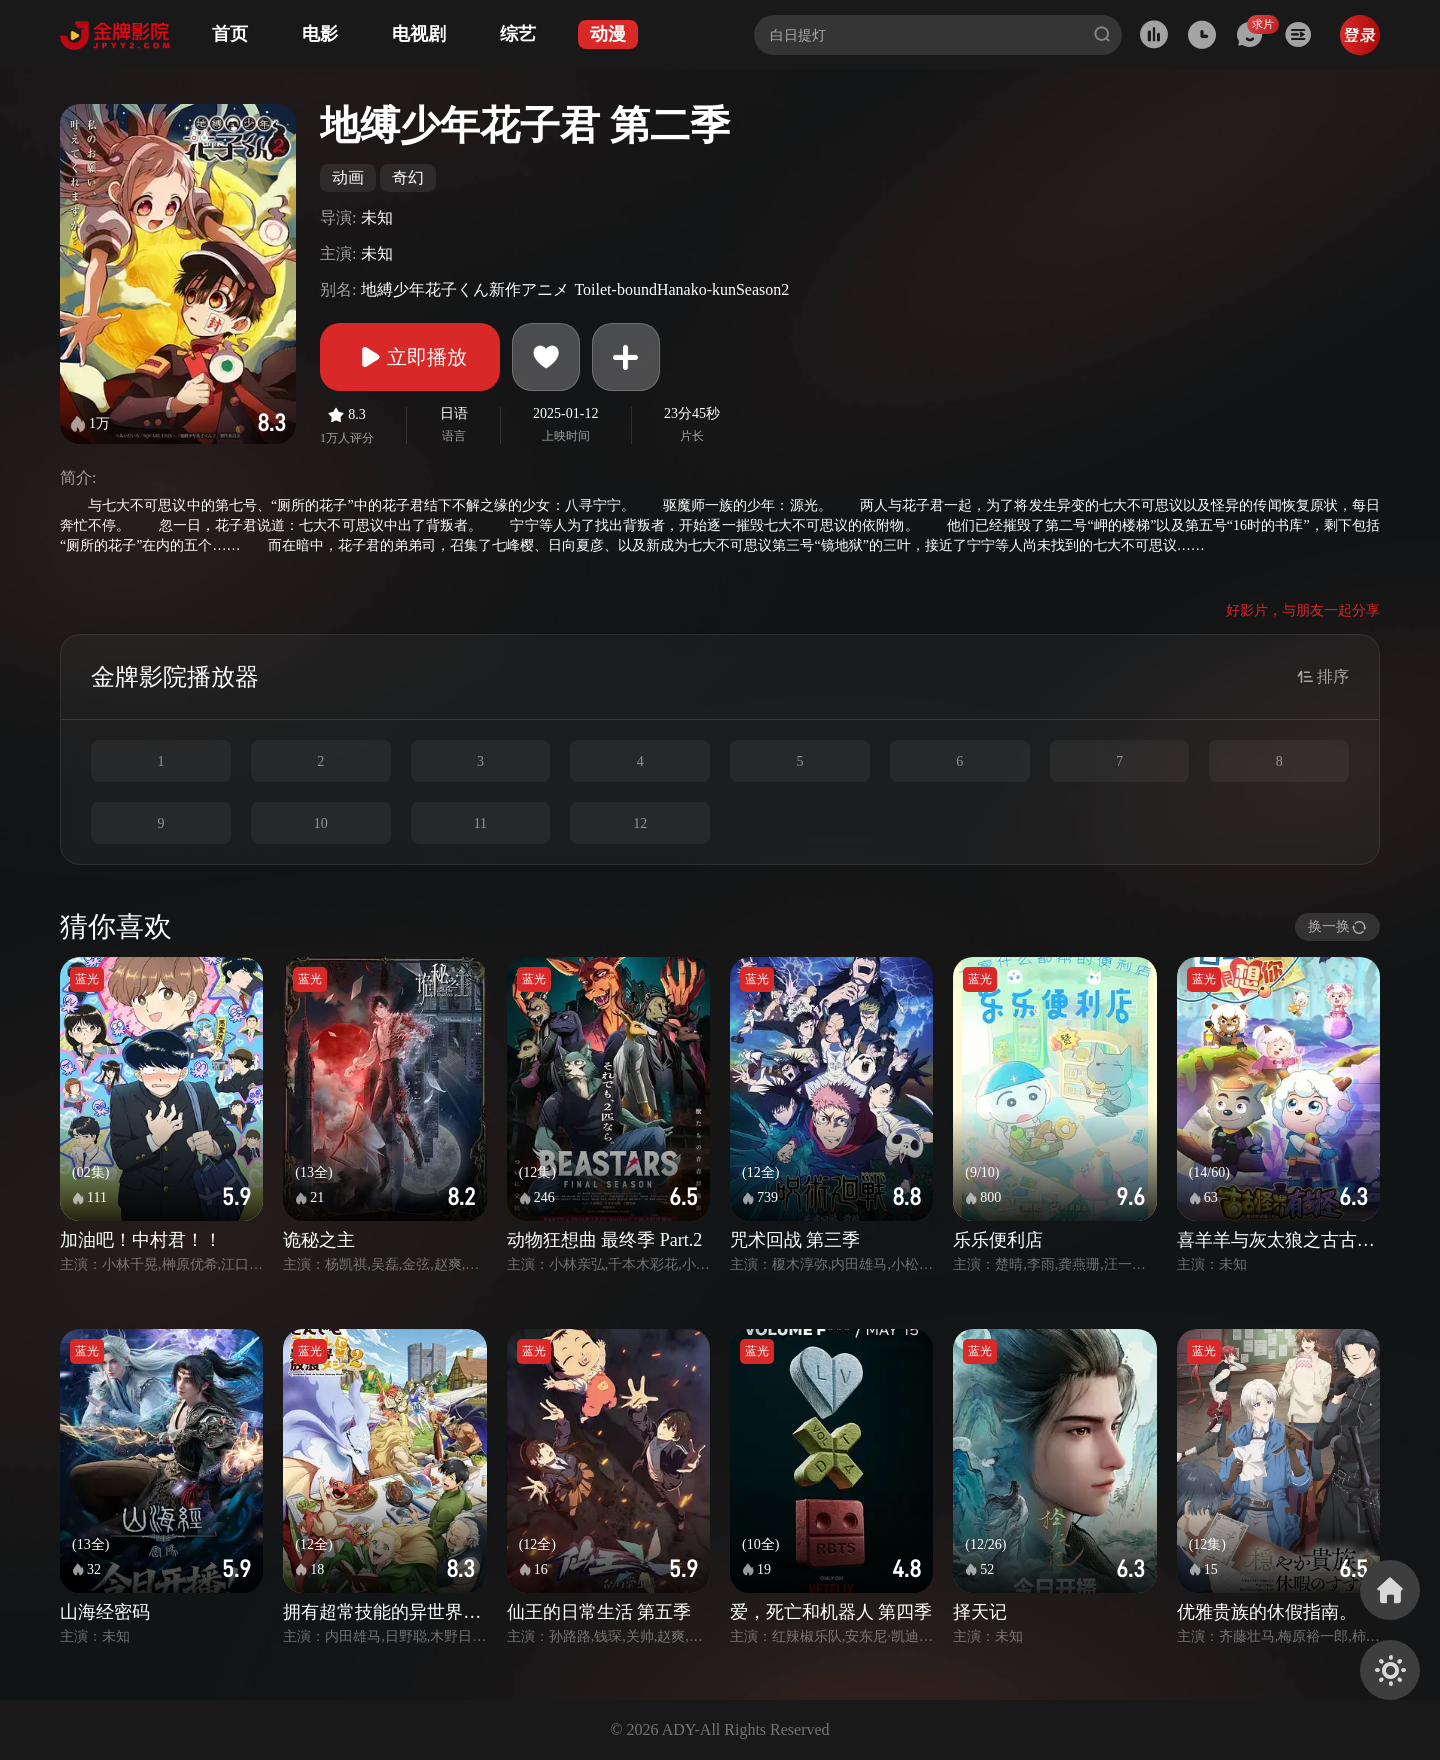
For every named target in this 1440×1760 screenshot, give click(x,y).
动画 (348, 177)
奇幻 (408, 177)
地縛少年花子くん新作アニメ (465, 289)
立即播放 (410, 357)
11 (480, 823)
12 (640, 823)
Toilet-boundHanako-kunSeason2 (681, 289)
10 (321, 823)
